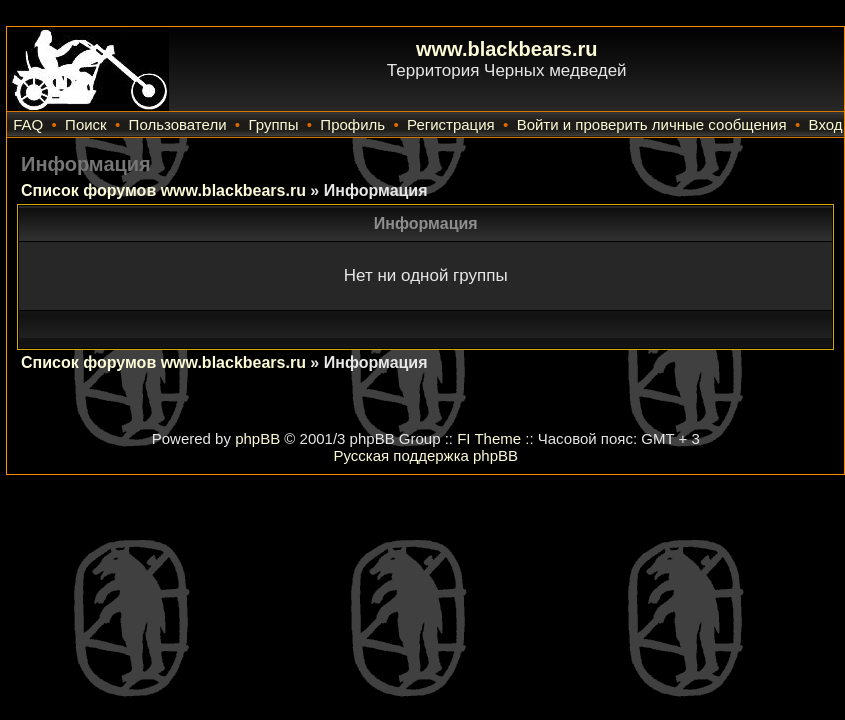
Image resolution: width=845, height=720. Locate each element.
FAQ (28, 124)
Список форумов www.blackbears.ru (163, 190)
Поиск (86, 124)
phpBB (257, 438)
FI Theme (489, 438)
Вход (826, 124)
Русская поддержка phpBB (425, 455)
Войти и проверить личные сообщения (652, 124)
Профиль (352, 124)
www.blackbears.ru (507, 49)
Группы (273, 124)
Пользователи (178, 124)
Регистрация (451, 124)
